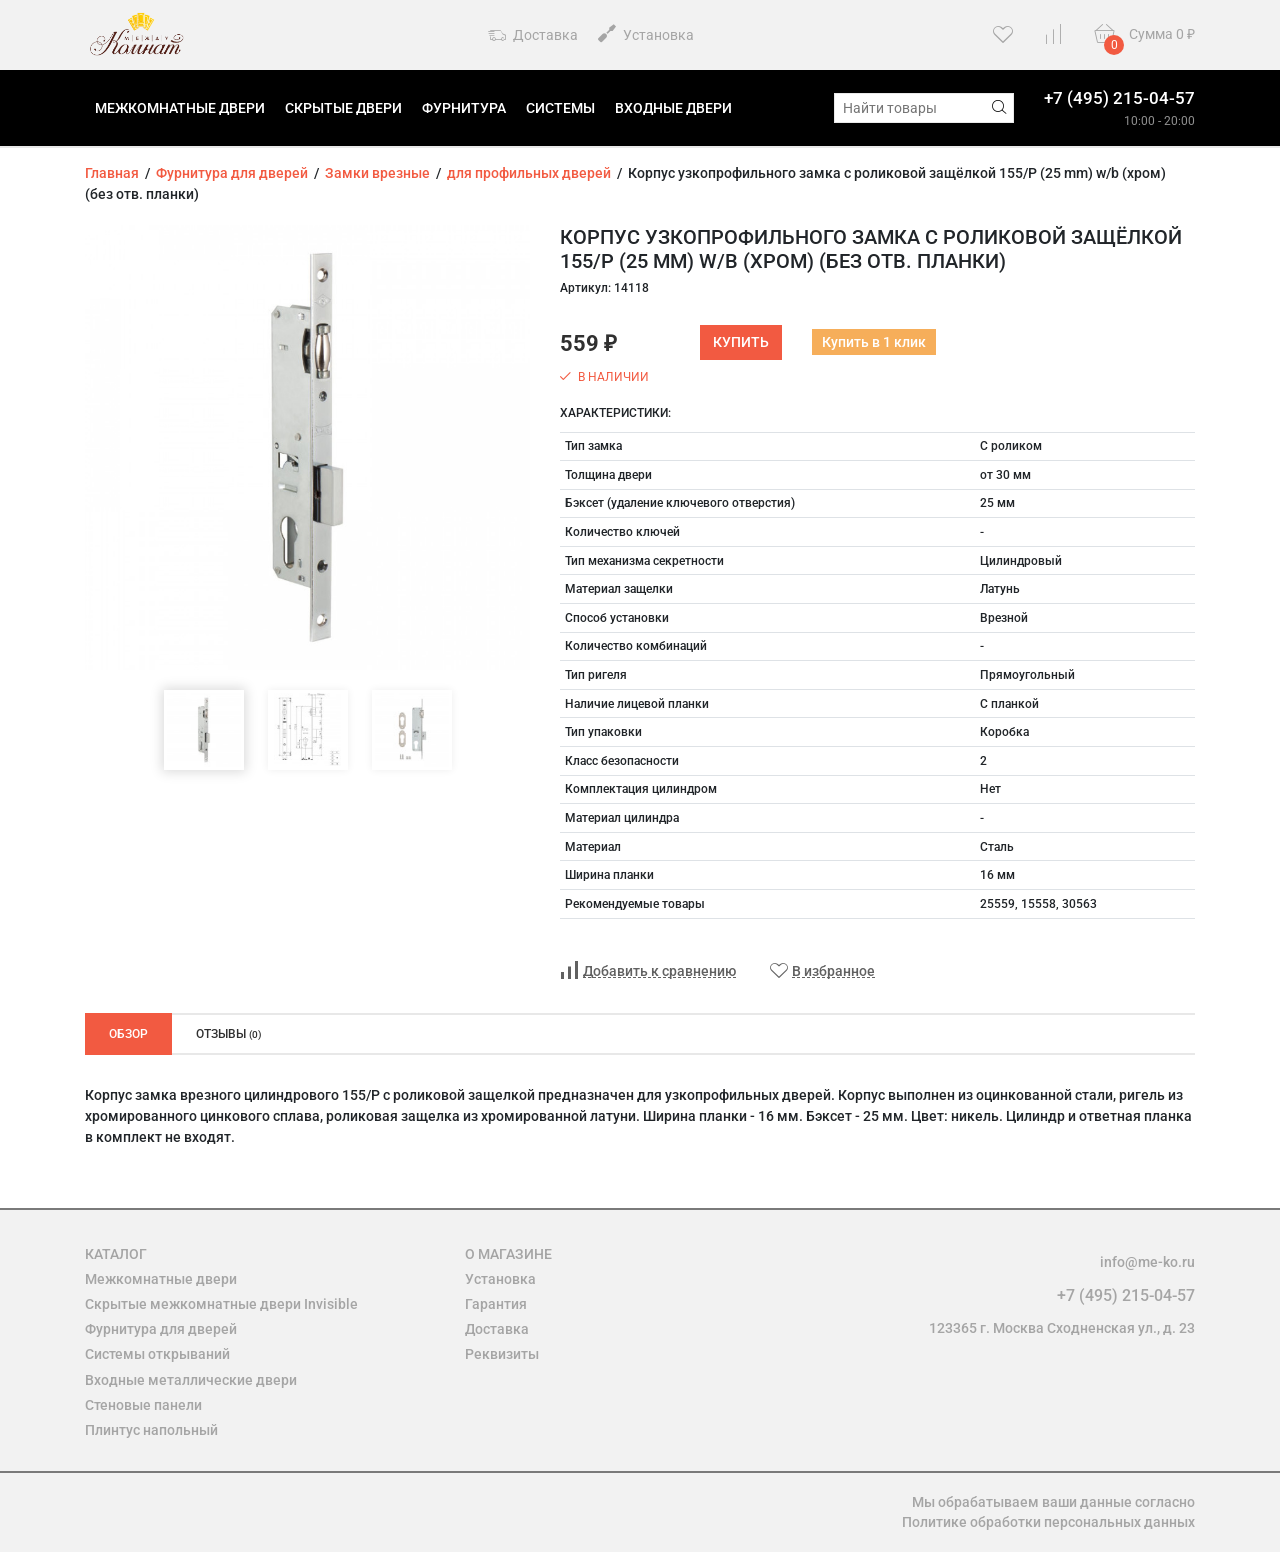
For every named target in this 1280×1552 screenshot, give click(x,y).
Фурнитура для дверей (161, 1329)
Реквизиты (502, 1354)
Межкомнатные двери (180, 108)
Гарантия (496, 1304)
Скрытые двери (343, 108)
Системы (560, 108)
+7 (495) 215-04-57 (1119, 98)
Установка (646, 33)
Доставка (533, 36)
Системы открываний (157, 1354)
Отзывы (229, 1034)
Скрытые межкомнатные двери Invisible (221, 1304)
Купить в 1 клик (874, 342)
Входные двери (673, 108)
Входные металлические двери (191, 1380)
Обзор (128, 1034)
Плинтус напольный (151, 1430)
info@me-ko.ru (1147, 1262)
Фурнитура (464, 108)
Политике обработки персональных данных (1048, 1522)
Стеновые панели (143, 1405)
